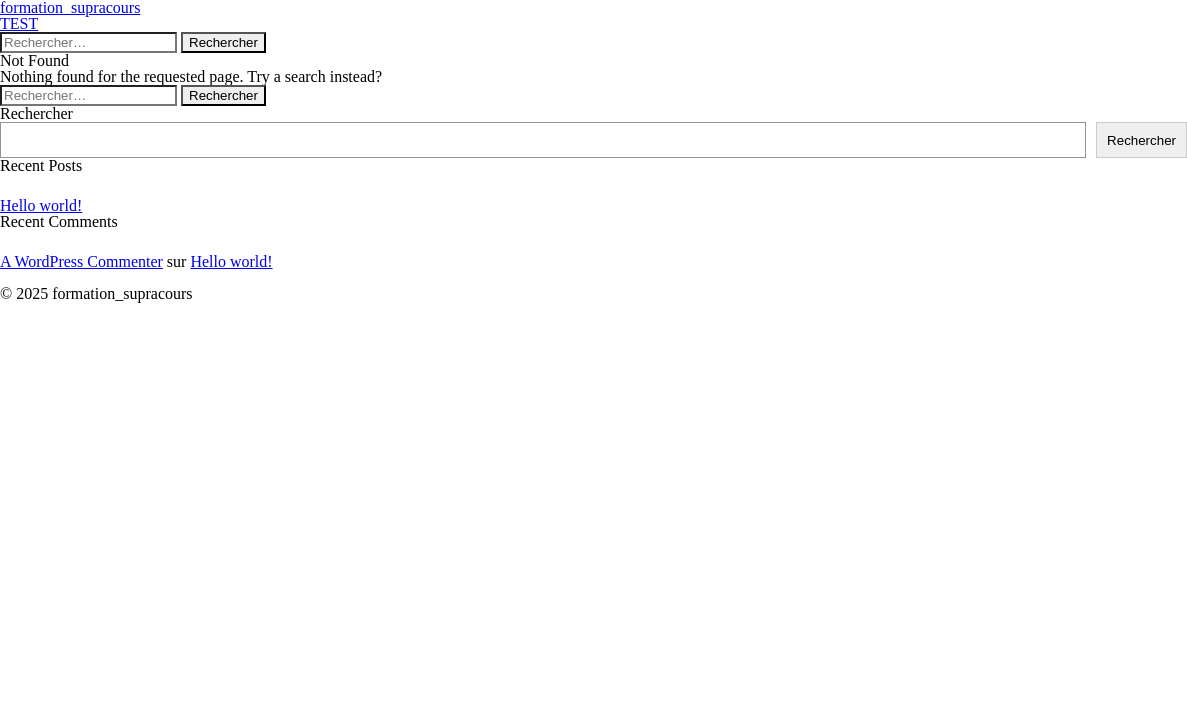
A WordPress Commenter (81, 261)
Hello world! (41, 205)
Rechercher (36, 113)
